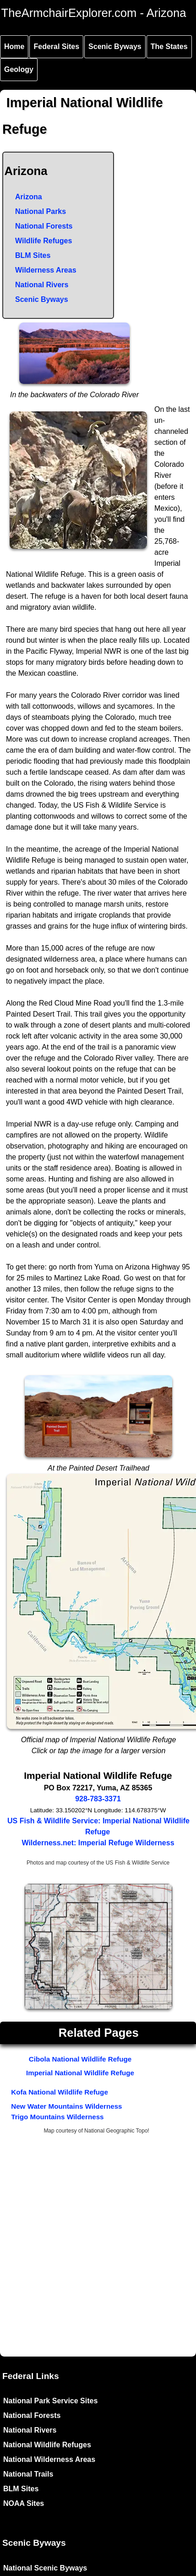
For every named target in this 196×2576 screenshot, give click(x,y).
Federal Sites (56, 46)
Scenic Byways (115, 46)
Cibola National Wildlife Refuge (80, 2059)
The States (169, 46)
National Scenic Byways (45, 2568)
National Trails (28, 2474)
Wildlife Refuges (43, 241)
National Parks (40, 211)
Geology (18, 69)
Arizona (28, 197)
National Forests (43, 226)
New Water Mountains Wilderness (66, 2106)
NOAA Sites (23, 2503)
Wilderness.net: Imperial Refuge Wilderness (98, 1843)
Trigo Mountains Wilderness (57, 2117)
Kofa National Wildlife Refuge (59, 2092)
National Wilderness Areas (49, 2459)
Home (14, 46)
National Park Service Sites (50, 2401)
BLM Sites (32, 255)
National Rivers (41, 285)
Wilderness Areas (45, 270)
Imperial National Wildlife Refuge (80, 2073)
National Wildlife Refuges (47, 2445)
